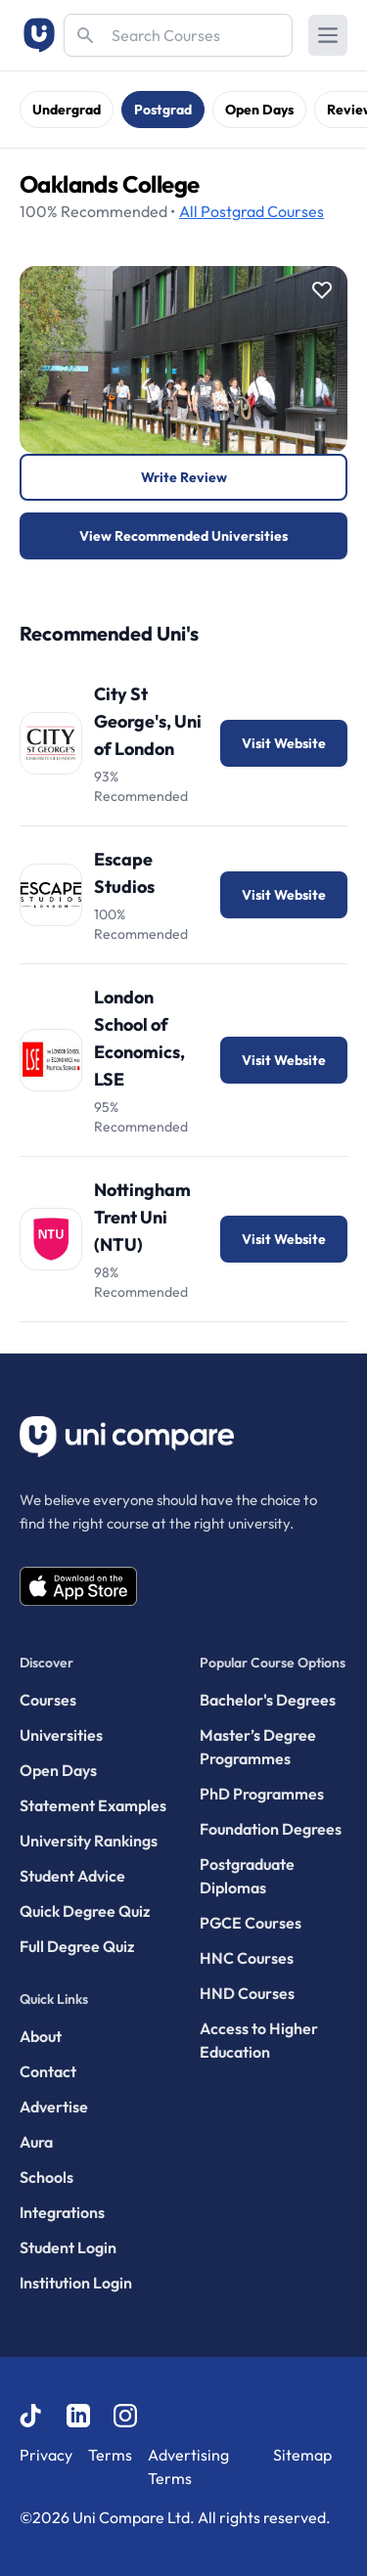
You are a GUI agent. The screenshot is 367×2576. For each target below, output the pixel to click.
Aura (36, 2142)
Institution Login (76, 2282)
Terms (110, 2455)
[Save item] (322, 290)
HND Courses (247, 1993)
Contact (48, 2071)
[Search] (178, 35)
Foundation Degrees (271, 1829)
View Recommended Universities (183, 536)
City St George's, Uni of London (148, 721)
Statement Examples (93, 1805)
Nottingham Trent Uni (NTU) (142, 1217)
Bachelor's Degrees (268, 1700)
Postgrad (163, 109)
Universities (61, 1735)
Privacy (46, 2455)
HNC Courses (247, 1958)
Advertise (54, 2106)
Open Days (259, 109)
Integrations (62, 2212)
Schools (46, 2177)
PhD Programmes (262, 1793)
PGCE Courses (250, 1922)
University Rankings (89, 1840)
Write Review (184, 477)
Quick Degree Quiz (85, 1911)
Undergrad (66, 109)
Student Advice (72, 1876)
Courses (251, 211)
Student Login (68, 2247)
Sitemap (302, 2455)
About (41, 2036)
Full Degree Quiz (77, 1946)
